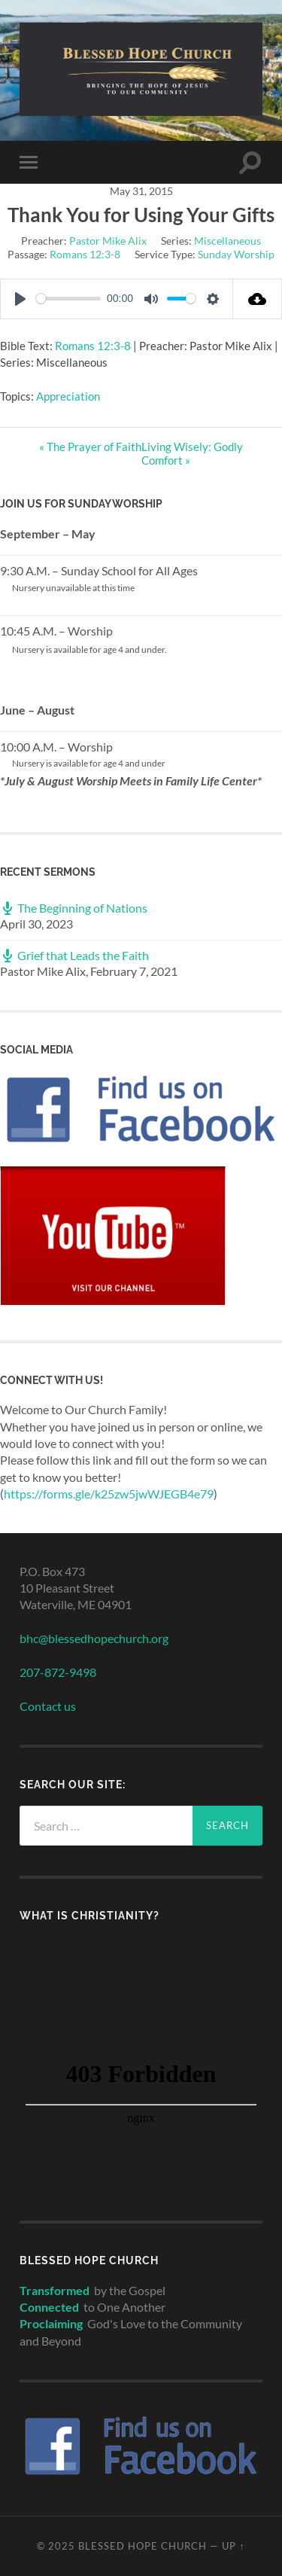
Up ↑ (233, 2546)
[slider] (68, 298)
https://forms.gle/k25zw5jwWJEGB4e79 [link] (109, 1493)
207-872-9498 (58, 1672)
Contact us (48, 1706)
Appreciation (68, 396)
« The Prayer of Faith (90, 446)
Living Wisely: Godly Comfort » (192, 453)
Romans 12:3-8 (85, 254)
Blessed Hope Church (142, 2546)
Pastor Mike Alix (108, 240)
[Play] (20, 299)
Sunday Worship (236, 254)
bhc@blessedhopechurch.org (94, 1638)
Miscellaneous (227, 240)
